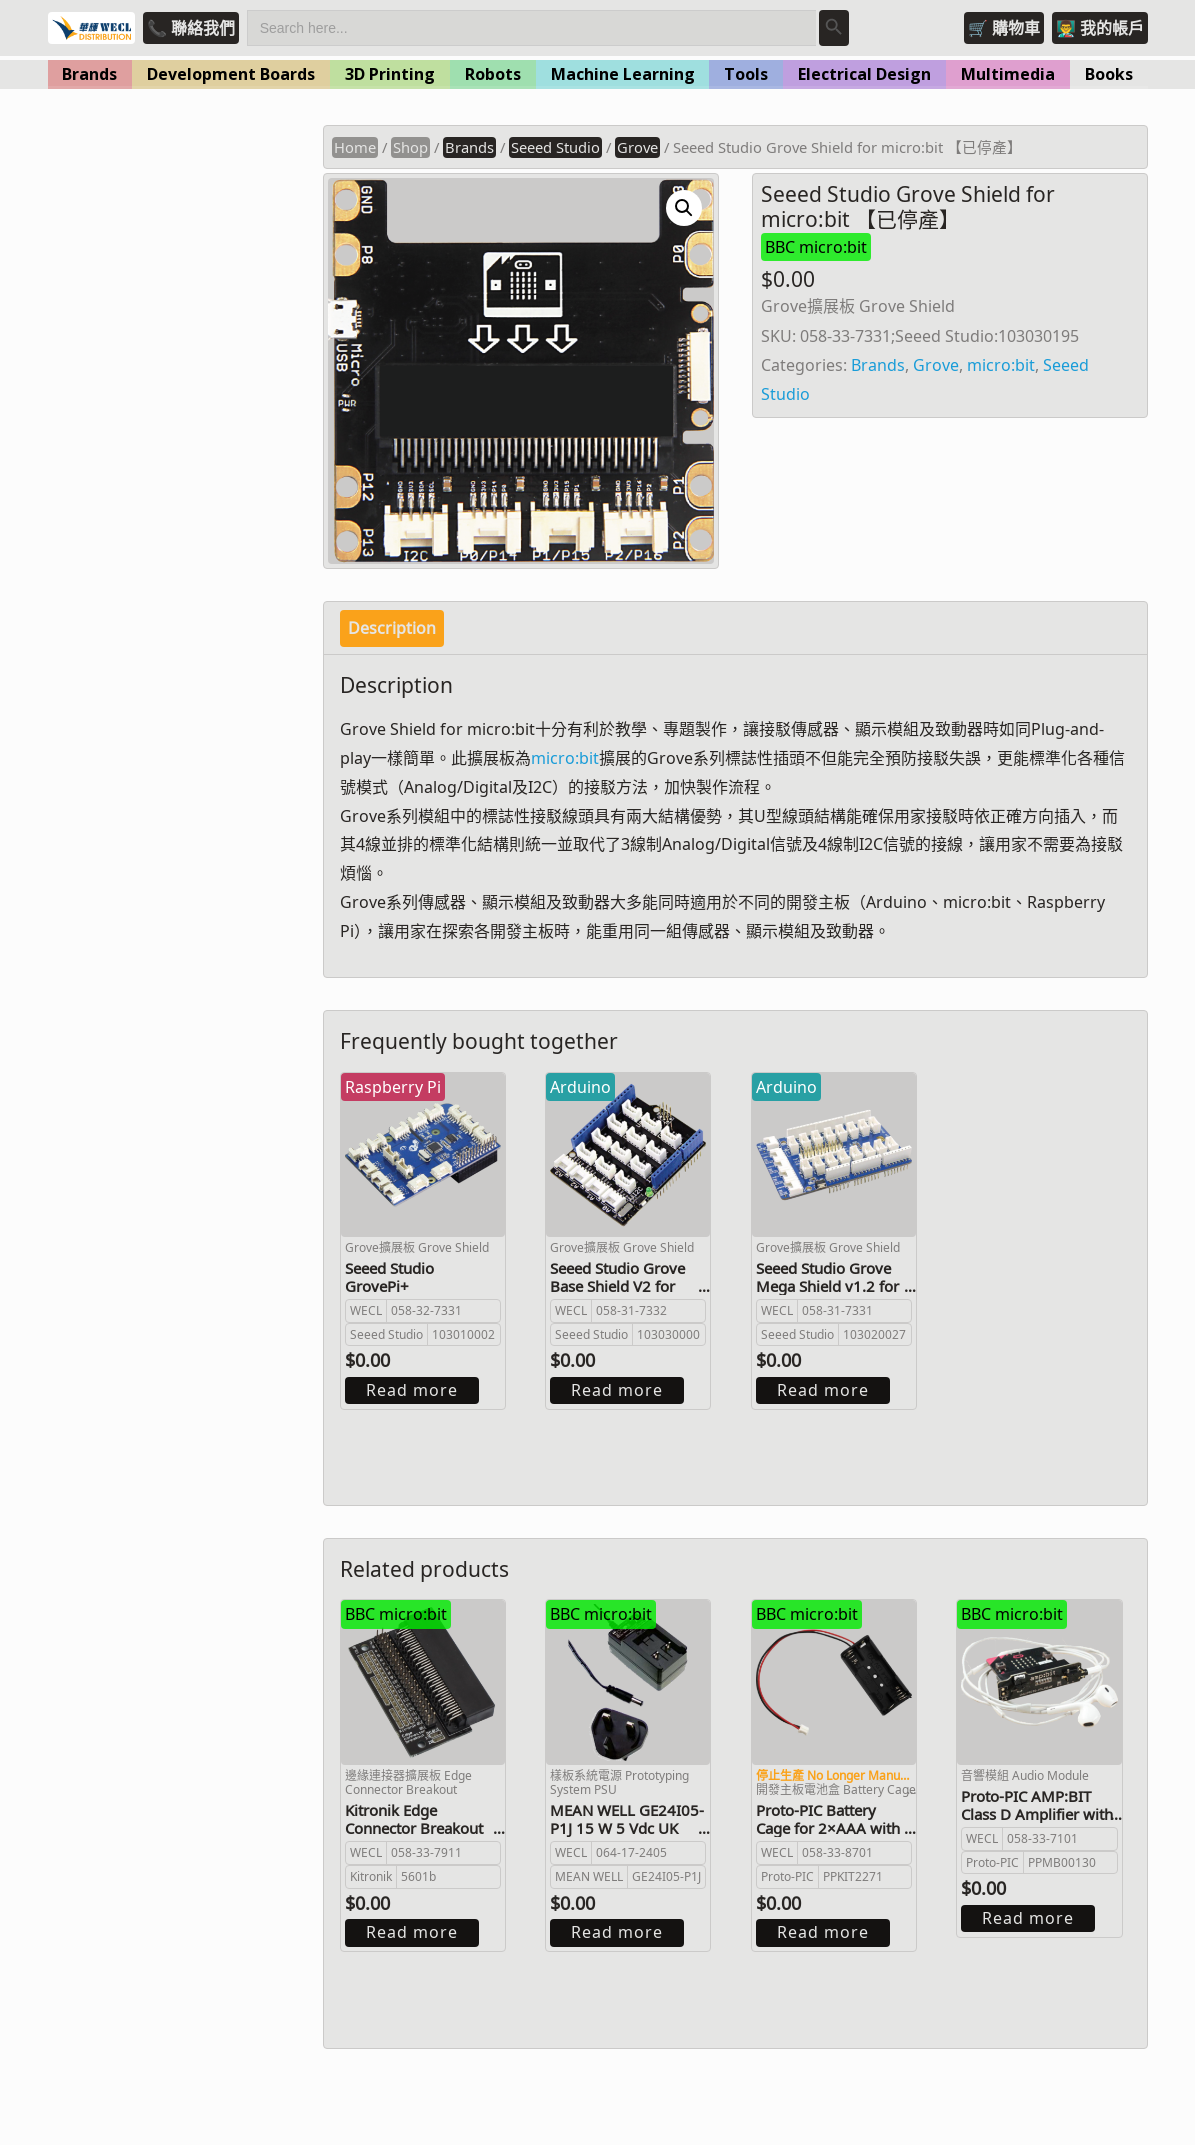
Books (1109, 74)
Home (355, 147)
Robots (493, 74)
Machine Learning (623, 74)
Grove (637, 147)
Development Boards (231, 74)
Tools (746, 74)
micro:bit (1001, 365)
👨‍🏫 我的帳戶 (1100, 28)
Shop (410, 147)
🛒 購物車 (1004, 28)
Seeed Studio (555, 147)
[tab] (392, 628)
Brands (89, 74)
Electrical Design (864, 74)
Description (392, 628)
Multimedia (1008, 74)
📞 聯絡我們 (191, 28)
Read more (412, 1390)
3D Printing (390, 74)
